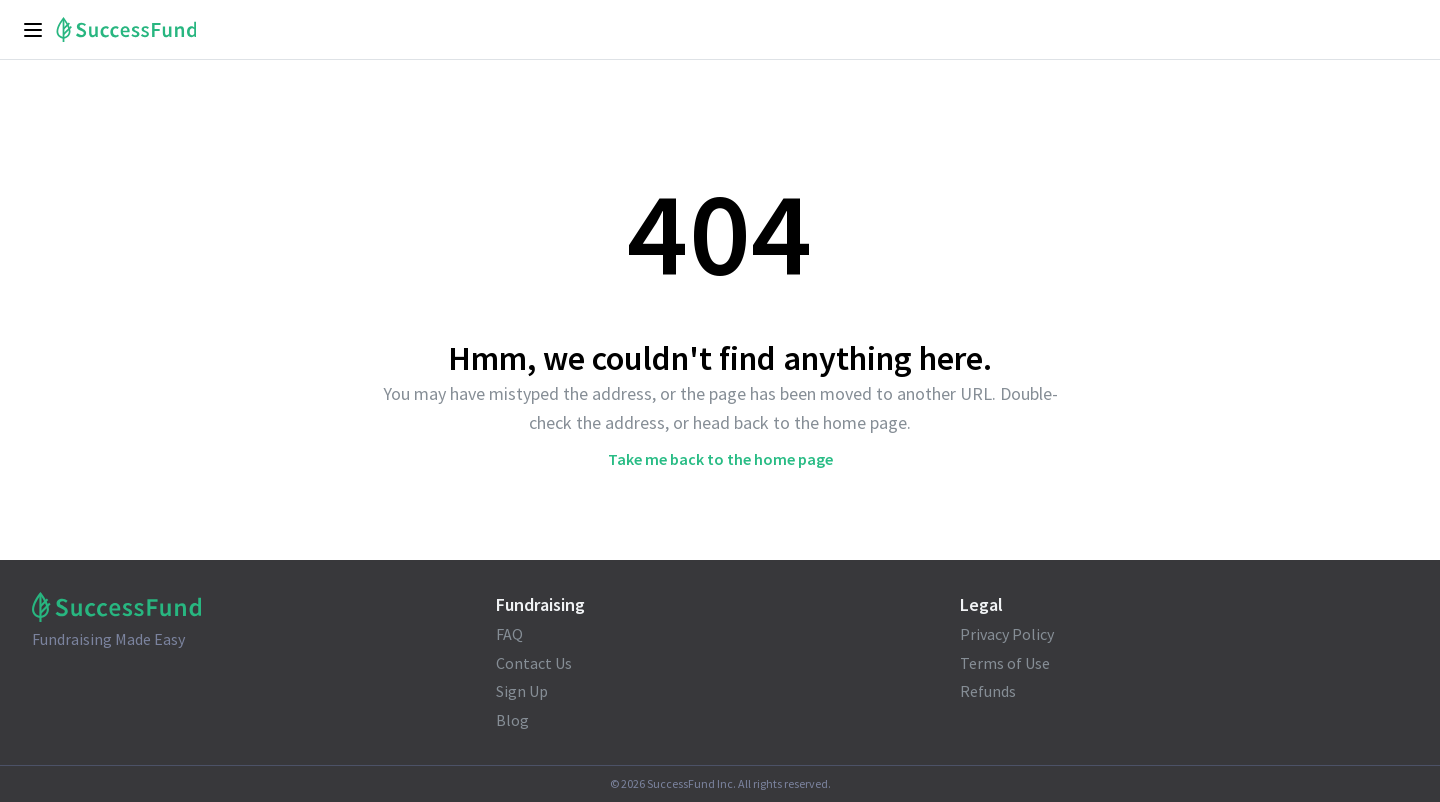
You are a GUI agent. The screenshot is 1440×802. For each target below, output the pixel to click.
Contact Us (534, 663)
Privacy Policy (1007, 634)
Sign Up (522, 691)
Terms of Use (1005, 663)
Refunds (988, 691)
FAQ (509, 634)
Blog (512, 720)
